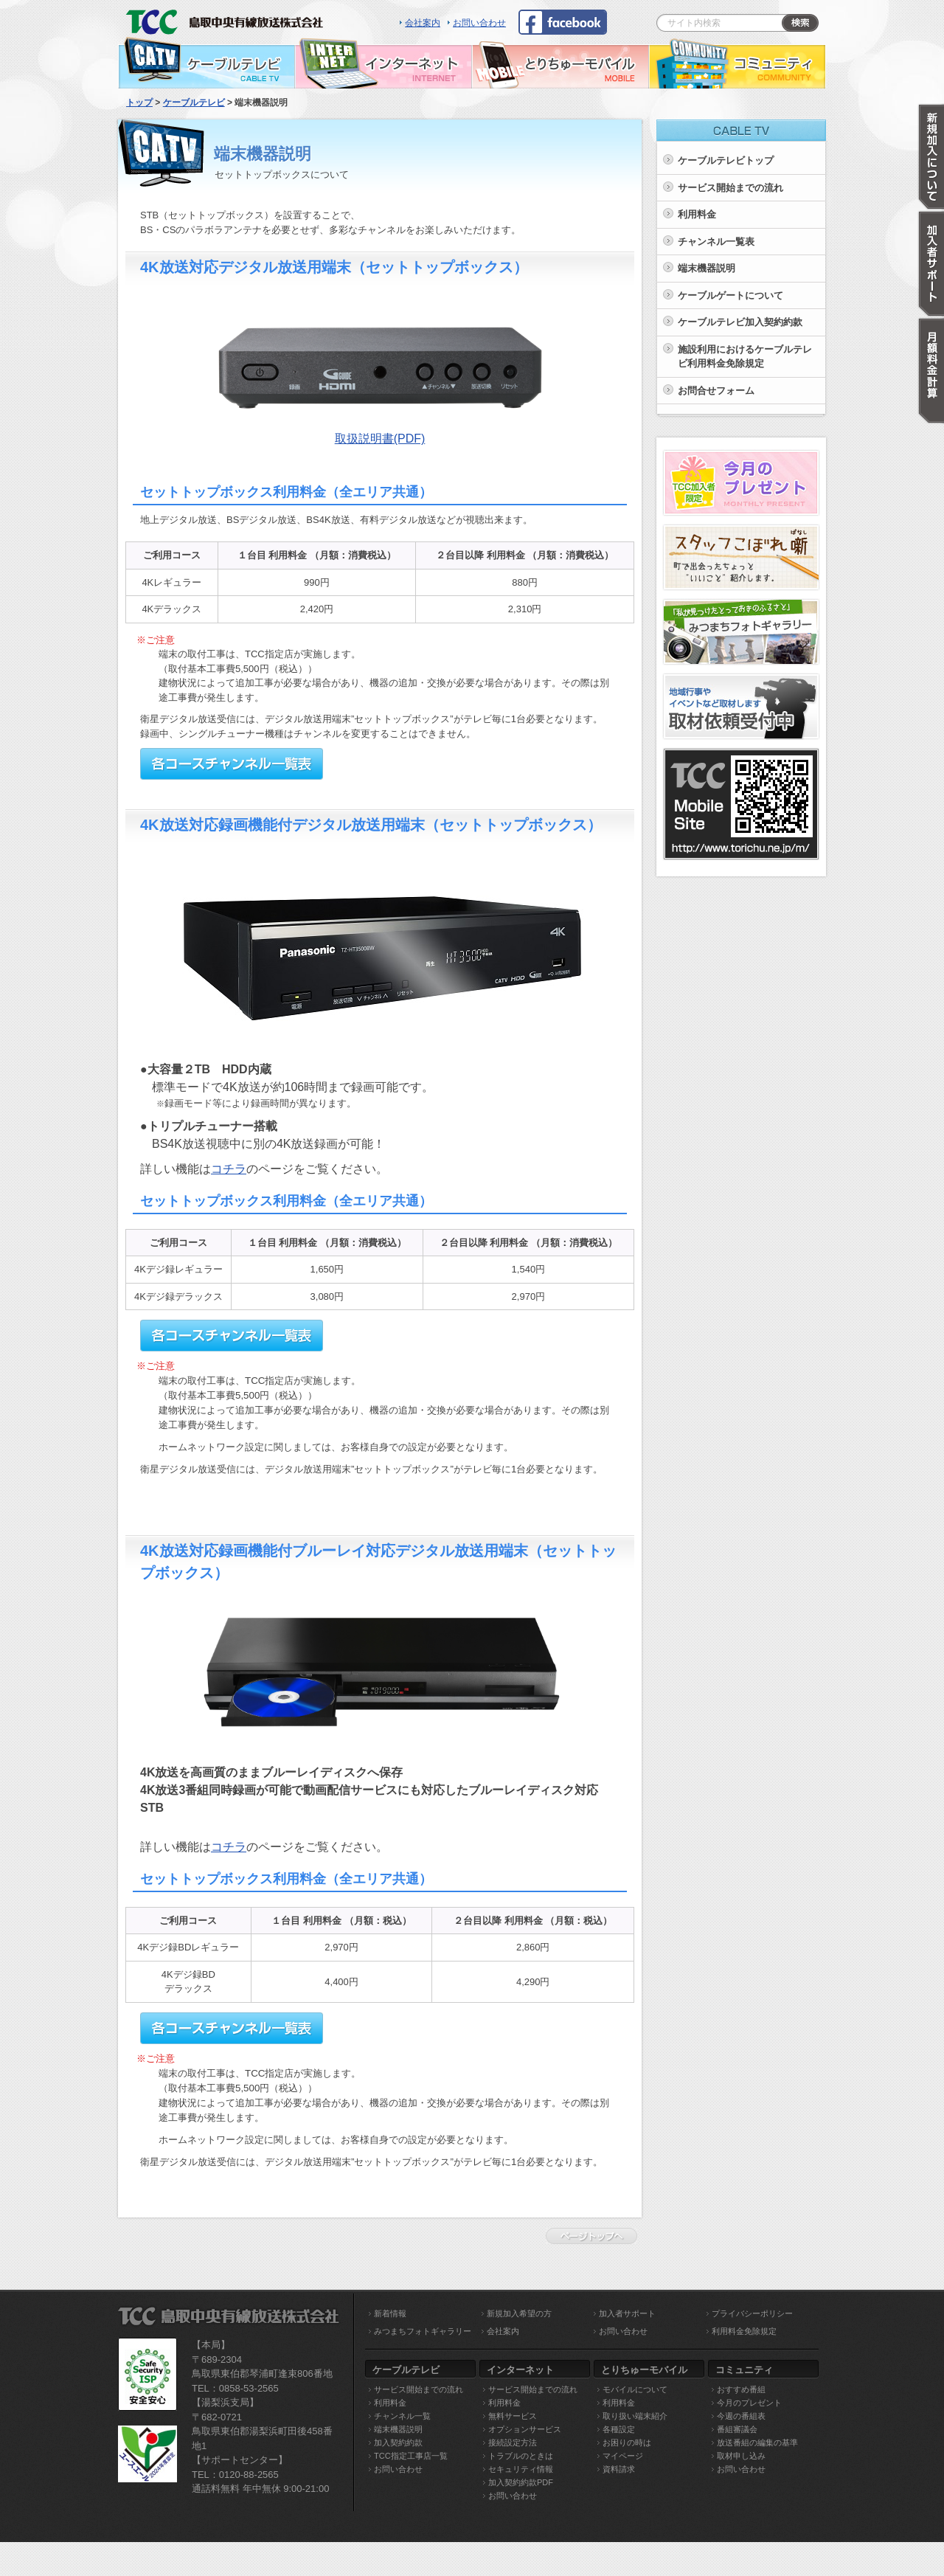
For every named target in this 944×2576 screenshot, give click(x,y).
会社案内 (422, 23)
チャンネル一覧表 (716, 241)
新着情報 (390, 2313)
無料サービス (512, 2415)
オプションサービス (524, 2429)
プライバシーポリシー (752, 2313)
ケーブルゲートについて (730, 295)
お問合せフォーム (716, 390)
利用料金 (697, 214)
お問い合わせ (479, 23)
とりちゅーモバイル (560, 63)
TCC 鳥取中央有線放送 (228, 18)
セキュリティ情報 (520, 2469)
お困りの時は (627, 2442)
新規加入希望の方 (519, 2313)
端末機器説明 (706, 268)
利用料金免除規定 (744, 2331)
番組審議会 (737, 2429)
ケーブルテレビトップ (726, 160)
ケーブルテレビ (206, 63)
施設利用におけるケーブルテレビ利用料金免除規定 (745, 357)
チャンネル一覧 (402, 2415)
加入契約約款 (398, 2442)
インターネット (383, 63)
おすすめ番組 (741, 2389)
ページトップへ (595, 2236)
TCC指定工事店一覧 (411, 2455)
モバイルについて (635, 2389)
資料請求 (619, 2469)
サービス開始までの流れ (730, 187)
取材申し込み (741, 2455)
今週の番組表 (741, 2415)
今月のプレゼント (749, 2402)
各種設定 (619, 2429)
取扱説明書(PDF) (380, 438)
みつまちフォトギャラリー (422, 2331)
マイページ (623, 2455)
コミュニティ (737, 63)
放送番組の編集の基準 (757, 2442)
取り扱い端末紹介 (635, 2415)
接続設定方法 (512, 2442)
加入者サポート (627, 2313)
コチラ (228, 1169)
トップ (139, 102)
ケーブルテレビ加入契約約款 (740, 322)
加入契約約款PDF (520, 2482)
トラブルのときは (520, 2455)
